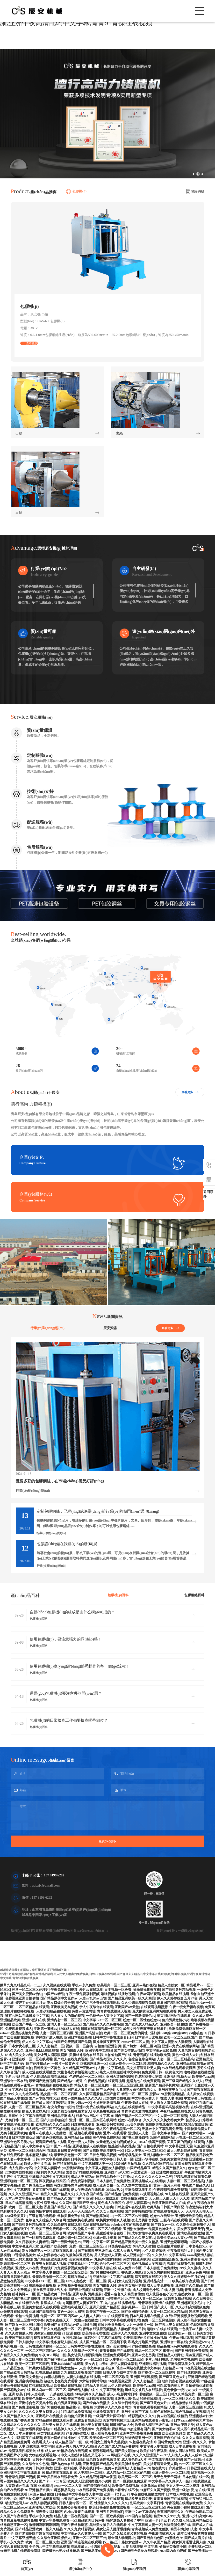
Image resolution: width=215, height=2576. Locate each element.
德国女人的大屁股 (18, 2259)
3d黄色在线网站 (162, 2137)
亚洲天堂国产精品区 (104, 2307)
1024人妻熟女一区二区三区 (145, 2150)
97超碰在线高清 (143, 2346)
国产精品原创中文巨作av (59, 1998)
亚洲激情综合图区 (165, 2259)
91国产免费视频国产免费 (72, 2042)
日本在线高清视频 (18, 2203)
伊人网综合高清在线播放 (48, 2076)
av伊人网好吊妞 (153, 2251)
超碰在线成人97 (79, 2277)
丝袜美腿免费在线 (70, 2216)
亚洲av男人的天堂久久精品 (76, 2446)
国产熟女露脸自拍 (135, 2137)
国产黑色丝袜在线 (49, 2137)
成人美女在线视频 (199, 2094)
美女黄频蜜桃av (81, 2259)
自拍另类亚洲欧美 (67, 2403)
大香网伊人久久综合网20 (112, 2407)
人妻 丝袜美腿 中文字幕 (36, 2446)
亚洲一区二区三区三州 (89, 2538)
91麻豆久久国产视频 (155, 2490)
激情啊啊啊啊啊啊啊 (44, 2525)
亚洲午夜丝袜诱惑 (74, 2525)
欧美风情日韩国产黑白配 (165, 2207)
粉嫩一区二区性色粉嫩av (141, 2020)
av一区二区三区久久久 (179, 2398)
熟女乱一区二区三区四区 (59, 2094)
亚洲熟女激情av (135, 2229)
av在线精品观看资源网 (179, 2068)
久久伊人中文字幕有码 (169, 2255)
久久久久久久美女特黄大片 (163, 2120)
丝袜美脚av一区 (24, 2294)
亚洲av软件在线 (146, 2159)
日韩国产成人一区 (160, 2307)
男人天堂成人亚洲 (107, 2255)
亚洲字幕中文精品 (98, 2050)
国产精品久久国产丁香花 (65, 2198)
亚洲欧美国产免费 (70, 2398)
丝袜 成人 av (46, 2451)
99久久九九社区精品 (23, 2094)
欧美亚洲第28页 (174, 2433)
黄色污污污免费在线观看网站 (98, 2003)
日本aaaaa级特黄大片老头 (193, 2420)
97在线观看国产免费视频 (94, 2490)
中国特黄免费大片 (197, 2129)
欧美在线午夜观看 (185, 2281)
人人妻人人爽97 (91, 2316)
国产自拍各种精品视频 (179, 1989)
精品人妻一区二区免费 (91, 2085)
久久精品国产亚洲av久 (79, 2068)
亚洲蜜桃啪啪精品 (28, 2381)
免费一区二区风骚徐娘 (158, 2320)
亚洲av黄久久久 (195, 2442)
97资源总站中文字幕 (82, 2264)
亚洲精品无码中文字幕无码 (49, 2177)
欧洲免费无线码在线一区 (187, 2029)
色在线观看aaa (11, 2164)
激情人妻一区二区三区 (64, 2024)
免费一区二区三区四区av (87, 2246)
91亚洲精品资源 (37, 2490)
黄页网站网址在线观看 (174, 2016)
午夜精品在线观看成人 (177, 2111)
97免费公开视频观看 (72, 2507)
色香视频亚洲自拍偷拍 (22, 1998)
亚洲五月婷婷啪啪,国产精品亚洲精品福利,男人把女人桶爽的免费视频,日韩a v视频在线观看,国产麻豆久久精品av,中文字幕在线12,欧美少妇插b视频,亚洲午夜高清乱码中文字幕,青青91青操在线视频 (105, 1976)
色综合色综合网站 (141, 2059)
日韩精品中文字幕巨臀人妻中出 (78, 2494)
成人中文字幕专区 (35, 2146)
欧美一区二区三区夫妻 (25, 2207)
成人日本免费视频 (160, 2285)
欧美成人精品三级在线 (152, 2425)
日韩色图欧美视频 (102, 2155)
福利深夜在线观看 (99, 2398)
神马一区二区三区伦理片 (30, 1989)
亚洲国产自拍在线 (166, 2438)
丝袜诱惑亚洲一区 (93, 2063)
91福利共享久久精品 (49, 2172)
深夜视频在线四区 (52, 2181)
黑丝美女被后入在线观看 (40, 2307)
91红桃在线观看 (82, 2124)
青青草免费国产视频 (20, 2477)
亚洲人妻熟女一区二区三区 (163, 2155)
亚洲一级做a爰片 (184, 2490)
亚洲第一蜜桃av (45, 2029)
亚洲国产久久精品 (188, 2285)
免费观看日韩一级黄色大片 (162, 2072)
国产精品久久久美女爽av (136, 2237)
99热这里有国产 (138, 2429)
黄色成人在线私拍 (111, 2203)
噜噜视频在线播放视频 (118, 1994)
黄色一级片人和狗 (80, 2142)
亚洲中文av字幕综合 (140, 2512)
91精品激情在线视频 (184, 2403)
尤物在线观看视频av (44, 2455)
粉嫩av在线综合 (130, 2120)
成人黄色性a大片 (134, 2459)
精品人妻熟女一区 (171, 1985)
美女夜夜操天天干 (190, 2229)
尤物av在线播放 (86, 2320)
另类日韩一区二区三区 (22, 2120)
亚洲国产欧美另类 (53, 2246)
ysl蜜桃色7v (174, 2538)
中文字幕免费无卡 (144, 2098)
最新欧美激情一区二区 (71, 2155)
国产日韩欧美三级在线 (95, 2251)
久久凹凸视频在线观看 (64, 2224)
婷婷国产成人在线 (49, 2037)
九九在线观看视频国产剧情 (81, 2372)
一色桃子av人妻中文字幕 (104, 2016)
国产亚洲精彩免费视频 (191, 2351)
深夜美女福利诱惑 (173, 2159)
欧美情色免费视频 (125, 2486)
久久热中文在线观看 (136, 2185)
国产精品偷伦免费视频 (121, 2194)
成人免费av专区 (20, 2168)
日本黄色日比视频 (148, 2037)
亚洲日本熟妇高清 (77, 2037)
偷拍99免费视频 (27, 2316)
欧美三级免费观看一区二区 (56, 2229)
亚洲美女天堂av (30, 2377)
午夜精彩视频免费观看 (170, 2190)
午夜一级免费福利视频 (83, 1994)
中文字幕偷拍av (168, 2133)
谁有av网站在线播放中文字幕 (27, 2016)
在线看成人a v (42, 2442)
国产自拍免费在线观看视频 (39, 2499)
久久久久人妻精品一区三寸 (77, 2351)
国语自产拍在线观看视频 (84, 2172)
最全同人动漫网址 (121, 2538)
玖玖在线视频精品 (96, 2224)
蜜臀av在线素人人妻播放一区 (51, 2133)
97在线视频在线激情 (15, 2103)
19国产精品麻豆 (138, 2168)
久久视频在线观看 (56, 1985)
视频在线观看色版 (87, 2133)
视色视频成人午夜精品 (148, 2264)
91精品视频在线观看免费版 (20, 2551)
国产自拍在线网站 (150, 2146)
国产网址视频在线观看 (85, 2290)
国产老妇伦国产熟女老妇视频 (37, 2533)
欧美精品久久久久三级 (52, 2124)
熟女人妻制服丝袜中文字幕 (120, 2072)
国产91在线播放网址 (104, 2272)
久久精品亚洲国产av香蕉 (97, 2477)
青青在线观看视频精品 (99, 2329)
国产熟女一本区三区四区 (141, 2046)
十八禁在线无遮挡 (59, 2394)
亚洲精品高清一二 (156, 2281)
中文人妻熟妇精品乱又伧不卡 (83, 2455)
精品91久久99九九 (166, 2516)
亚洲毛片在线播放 (49, 2416)
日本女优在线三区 (22, 2046)
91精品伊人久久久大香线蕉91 (72, 2429)
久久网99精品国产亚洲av (77, 2203)
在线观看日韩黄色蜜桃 (64, 2150)
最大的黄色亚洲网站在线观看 (154, 2011)
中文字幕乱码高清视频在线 (168, 2107)
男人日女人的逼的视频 (67, 2016)
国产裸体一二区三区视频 (156, 2372)
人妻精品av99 (172, 2368)
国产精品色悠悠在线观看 (139, 2551)
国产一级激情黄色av (140, 2016)
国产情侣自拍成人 (96, 2486)
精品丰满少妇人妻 (183, 2529)
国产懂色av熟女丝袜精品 (60, 2551)
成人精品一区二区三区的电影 (47, 2129)
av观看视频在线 (152, 2194)
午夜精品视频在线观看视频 (104, 2081)
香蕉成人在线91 (133, 2272)
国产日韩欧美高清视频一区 (103, 2150)
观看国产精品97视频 (172, 2003)
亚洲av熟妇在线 (144, 1985)
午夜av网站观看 (148, 1994)
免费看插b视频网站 (110, 2429)
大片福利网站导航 (92, 2381)
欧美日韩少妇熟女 (38, 2468)
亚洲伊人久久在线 (124, 2333)
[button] (193, 174)
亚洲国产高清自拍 (88, 2033)
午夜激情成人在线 (134, 2103)
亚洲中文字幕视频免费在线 (140, 2433)
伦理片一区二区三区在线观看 (100, 2229)
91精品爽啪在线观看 (57, 2472)
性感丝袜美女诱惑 (148, 2076)
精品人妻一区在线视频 (71, 2516)
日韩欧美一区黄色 (47, 2068)
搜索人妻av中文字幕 (15, 2159)
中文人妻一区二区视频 (170, 2116)
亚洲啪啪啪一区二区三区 (18, 2181)
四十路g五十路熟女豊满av (122, 2542)
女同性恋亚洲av (45, 2203)
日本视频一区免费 (117, 1989)
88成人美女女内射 (18, 2055)
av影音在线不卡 (126, 2490)
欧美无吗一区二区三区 (135, 2477)
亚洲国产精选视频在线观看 (81, 2542)
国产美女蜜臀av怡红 (27, 1994)
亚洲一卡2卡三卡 (116, 2494)
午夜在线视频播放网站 (148, 2494)
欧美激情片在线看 (170, 2246)
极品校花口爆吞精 (199, 2120)
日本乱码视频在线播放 (147, 2316)
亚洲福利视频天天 (177, 2076)
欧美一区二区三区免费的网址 (126, 2033)
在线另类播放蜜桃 (111, 2325)
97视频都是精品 (101, 2451)
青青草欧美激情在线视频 (139, 2111)
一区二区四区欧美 (74, 2272)
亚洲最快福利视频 (152, 2364)
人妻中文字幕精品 (111, 2068)
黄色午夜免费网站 (106, 2137)
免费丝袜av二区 (200, 2546)
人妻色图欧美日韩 (131, 2329)
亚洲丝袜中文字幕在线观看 (113, 2277)
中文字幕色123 (16, 2090)
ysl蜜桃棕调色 (72, 2168)
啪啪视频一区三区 (152, 2394)
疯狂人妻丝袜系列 (35, 2111)
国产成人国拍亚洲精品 (49, 2103)
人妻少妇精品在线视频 (53, 2011)
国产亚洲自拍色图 (134, 2311)
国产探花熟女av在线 (37, 2185)
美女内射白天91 (71, 2050)
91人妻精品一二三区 (89, 2472)
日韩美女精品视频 (84, 2159)
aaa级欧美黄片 (16, 2216)
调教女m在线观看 (47, 2333)
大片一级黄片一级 (139, 2325)
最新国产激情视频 (42, 2081)
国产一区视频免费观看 (39, 2237)
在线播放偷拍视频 (42, 2285)
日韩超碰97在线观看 (130, 2207)
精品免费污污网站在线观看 (177, 2346)
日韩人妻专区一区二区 (76, 2503)
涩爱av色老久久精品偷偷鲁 (124, 2294)
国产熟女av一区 (163, 2224)
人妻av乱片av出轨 (92, 1998)
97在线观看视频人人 (168, 2211)
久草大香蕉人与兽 (126, 2251)
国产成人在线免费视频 (71, 2059)
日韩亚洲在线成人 (200, 2468)
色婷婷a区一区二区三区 (87, 2076)
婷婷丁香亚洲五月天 (30, 2003)
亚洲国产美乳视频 (143, 2377)
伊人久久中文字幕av (37, 2042)
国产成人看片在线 (80, 2090)
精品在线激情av (82, 2129)
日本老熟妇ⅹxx (23, 2137)
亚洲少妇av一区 (79, 2103)
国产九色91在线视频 (65, 2464)
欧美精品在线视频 (175, 1994)
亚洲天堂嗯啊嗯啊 (119, 2076)
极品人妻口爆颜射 (123, 2364)
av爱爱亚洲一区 (142, 2172)
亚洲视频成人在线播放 (89, 2146)
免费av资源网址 (83, 2011)
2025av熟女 (114, 2190)
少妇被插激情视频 (106, 2103)
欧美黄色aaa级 (203, 2076)
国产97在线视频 (65, 2164)
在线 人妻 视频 (171, 2098)
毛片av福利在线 (17, 2076)
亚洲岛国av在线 (152, 2486)
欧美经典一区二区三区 (114, 1985)
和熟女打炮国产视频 (143, 2342)
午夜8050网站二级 (52, 2355)
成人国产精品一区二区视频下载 (103, 2342)
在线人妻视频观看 (43, 2503)
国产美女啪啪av (194, 2133)
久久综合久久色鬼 (35, 2464)
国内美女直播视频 (94, 2425)
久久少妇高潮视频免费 (138, 2003)
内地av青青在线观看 (79, 2512)
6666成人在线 (69, 2029)
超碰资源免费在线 (55, 2298)
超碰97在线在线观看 (162, 2329)
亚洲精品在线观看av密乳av (151, 2420)
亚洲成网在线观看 (169, 2172)
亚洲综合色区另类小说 (17, 2142)
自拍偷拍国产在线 (117, 2055)
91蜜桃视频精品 (173, 2094)
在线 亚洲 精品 (41, 2486)
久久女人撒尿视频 (109, 2211)
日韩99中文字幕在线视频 (27, 2116)
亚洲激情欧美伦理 (188, 2216)
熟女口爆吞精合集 (60, 2003)
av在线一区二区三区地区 (194, 2137)
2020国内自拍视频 (116, 2098)
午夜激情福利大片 (197, 2172)
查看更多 (32, 343)
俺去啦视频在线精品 (172, 2416)
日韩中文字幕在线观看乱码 (113, 2037)
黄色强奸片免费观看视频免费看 (64, 2268)
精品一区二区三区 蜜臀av (140, 2094)
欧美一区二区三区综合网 (27, 2150)
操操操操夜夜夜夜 (146, 1989)
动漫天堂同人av (17, 2503)
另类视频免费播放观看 (74, 2285)
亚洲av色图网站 (197, 2272)
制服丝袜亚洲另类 (79, 2255)
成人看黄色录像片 (104, 2433)
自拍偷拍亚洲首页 (107, 2046)
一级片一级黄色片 (65, 2063)
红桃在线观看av (64, 2251)
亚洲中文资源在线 (117, 2290)
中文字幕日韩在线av (199, 2098)
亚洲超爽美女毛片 (171, 2090)
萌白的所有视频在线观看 (47, 2211)
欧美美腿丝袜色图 (128, 2464)
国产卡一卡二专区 (52, 2481)
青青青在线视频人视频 (114, 2011)
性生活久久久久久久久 (111, 2503)
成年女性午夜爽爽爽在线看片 (145, 2029)
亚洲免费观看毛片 (138, 2190)
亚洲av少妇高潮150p (197, 2516)
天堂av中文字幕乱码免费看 (162, 2129)
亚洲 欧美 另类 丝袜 (87, 2294)
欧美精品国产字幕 (80, 2233)
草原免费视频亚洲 (106, 2111)
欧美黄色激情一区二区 (39, 2398)
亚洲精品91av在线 (77, 2137)
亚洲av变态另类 (143, 2355)
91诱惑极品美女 (130, 2155)
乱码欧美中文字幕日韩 (147, 2503)
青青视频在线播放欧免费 (151, 2055)
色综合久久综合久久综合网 (45, 2220)
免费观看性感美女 (87, 2420)
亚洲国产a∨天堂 (127, 2007)
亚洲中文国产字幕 (134, 2412)
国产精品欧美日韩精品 (54, 2294)
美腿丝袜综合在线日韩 (86, 2055)
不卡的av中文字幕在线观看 (49, 2546)
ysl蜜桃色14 (197, 2033)
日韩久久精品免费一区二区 (60, 2329)
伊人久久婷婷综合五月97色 (177, 1998)
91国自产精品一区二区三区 (131, 2116)
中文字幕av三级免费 (161, 2050)
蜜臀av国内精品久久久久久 (81, 2098)
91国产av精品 (54, 1994)
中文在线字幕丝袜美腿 (17, 2124)
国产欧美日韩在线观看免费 (57, 2477)
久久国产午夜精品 (13, 2516)
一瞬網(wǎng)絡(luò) (191, 1930)
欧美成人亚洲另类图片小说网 (89, 2481)
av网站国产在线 (119, 2455)
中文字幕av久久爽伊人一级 (168, 2481)
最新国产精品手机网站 (162, 2085)
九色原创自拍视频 (107, 2259)
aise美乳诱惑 (134, 2124)
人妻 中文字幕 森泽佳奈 (97, 2368)
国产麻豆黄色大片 (172, 2377)
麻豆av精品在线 (41, 2494)
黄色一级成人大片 (185, 2055)
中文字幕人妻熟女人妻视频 (171, 2042)
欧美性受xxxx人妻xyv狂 (174, 2237)
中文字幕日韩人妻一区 (116, 2159)
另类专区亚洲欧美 (13, 2133)
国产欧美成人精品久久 (141, 2024)
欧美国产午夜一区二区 (29, 2024)
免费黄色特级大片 (161, 2229)
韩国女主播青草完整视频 (72, 2185)
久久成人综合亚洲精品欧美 (192, 2520)
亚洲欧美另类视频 (64, 2007)
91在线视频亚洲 (116, 2316)
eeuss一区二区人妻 (135, 2042)
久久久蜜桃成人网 (18, 2333)
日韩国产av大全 (121, 2425)
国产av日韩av (194, 2459)
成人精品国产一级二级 (72, 2442)
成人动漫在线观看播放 (39, 2072)
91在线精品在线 (27, 2303)
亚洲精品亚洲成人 (60, 2116)
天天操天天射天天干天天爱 (169, 2198)
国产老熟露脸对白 (99, 2216)
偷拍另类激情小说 (175, 2020)
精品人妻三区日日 (70, 2459)
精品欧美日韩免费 (199, 2155)
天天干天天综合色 (80, 2211)
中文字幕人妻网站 (47, 2168)
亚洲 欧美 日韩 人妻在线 (26, 2394)
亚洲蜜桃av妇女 (201, 2159)
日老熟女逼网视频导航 (32, 2429)
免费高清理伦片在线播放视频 (145, 2338)
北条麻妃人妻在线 (38, 2155)
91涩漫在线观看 (111, 2499)
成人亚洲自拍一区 (106, 2185)
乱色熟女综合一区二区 (191, 2294)
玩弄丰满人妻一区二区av (144, 2298)
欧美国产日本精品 (57, 2325)
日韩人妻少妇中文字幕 (32, 2342)
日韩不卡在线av (44, 2459)
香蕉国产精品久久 (195, 2185)
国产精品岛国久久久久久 (108, 2059)
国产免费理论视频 (25, 2407)
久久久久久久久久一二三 (153, 2177)
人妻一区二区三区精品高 (175, 2059)
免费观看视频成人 (18, 2029)
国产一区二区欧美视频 (106, 2516)
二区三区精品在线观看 (32, 2007)
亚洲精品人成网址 (170, 2355)
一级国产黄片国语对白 (110, 2416)
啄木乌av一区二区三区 (49, 2390)
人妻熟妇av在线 (17, 2486)
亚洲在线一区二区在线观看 (32, 2059)
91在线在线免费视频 (76, 2412)
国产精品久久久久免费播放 (103, 2024)
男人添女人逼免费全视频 (168, 2103)
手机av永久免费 (83, 1985)
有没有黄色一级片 (60, 2107)
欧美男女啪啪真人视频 (113, 2220)
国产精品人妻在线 (13, 2098)
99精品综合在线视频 (72, 2451)
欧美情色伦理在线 (95, 2333)
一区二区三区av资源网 (131, 2216)
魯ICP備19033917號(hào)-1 (91, 1930)
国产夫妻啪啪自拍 (18, 2068)
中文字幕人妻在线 (102, 2268)
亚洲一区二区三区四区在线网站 (92, 2120)
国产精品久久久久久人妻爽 (92, 2207)
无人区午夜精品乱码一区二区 (118, 2129)
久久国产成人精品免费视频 (118, 2446)
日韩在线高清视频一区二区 (101, 2029)
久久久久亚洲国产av (23, 2194)
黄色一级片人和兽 (166, 2185)
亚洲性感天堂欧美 (42, 2507)
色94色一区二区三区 (115, 2264)
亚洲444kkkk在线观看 (41, 2050)
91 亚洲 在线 (71, 2333)
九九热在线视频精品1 (131, 2107)
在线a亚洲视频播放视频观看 (186, 2316)
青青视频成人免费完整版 (47, 2090)
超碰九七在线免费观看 (143, 2081)
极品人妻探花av (82, 2177)
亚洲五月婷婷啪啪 (109, 2512)
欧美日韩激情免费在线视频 (109, 2507)
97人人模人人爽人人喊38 (182, 2455)
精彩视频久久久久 (160, 2063)
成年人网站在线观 (181, 2451)
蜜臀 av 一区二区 (88, 2359)
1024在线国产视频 (151, 2142)
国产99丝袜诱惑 (189, 2372)
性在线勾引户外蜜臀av (169, 2468)
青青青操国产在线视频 (116, 2351)
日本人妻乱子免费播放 (113, 2181)
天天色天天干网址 (166, 2477)
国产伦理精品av (38, 2063)
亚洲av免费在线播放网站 (180, 2046)
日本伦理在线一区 (195, 2477)
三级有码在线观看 (42, 2216)
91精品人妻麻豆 (94, 2385)
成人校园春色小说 (50, 2255)
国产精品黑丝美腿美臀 (50, 2259)
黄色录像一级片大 (177, 2390)
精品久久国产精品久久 (169, 2168)
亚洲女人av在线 (27, 2268)
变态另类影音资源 (144, 2220)
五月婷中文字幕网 (13, 2177)
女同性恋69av (72, 2338)
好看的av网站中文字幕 (93, 2116)
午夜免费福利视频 (64, 1989)
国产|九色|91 (105, 2090)
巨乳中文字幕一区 (96, 2242)
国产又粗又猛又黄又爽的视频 (125, 2533)
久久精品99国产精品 (157, 2164)
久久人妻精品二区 (50, 2046)
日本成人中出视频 (179, 2494)
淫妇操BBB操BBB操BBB (168, 2033)
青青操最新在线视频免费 (54, 2085)
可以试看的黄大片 (170, 2385)
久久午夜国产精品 (89, 2194)
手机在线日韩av (91, 2468)
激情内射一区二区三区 (64, 2020)
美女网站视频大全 (116, 2420)
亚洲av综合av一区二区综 (127, 2063)
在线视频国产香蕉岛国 (17, 2420)
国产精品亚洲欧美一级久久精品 (131, 1998)
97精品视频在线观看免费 (192, 2177)
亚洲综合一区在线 (173, 2024)
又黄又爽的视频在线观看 (185, 2142)
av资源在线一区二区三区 (79, 2499)
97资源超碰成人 (77, 2433)
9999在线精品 (150, 2398)
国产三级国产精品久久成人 (182, 2081)
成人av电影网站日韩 (182, 2150)
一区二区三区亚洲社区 (126, 2085)
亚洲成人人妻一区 (141, 2133)
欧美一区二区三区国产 (180, 2037)
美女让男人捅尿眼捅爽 (50, 2055)
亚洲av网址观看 (104, 2237)
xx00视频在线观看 (13, 2311)
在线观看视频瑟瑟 (154, 2007)
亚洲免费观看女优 (181, 2364)
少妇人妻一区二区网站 (25, 2359)
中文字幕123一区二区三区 (102, 2020)
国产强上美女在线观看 (172, 2325)
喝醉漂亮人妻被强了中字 (84, 2303)
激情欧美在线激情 (158, 2124)
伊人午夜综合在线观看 (96, 2007)
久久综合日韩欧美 (124, 2403)
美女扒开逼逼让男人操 (143, 2068)
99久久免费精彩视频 (79, 2529)
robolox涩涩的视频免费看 (19, 2033)
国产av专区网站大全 (44, 2098)
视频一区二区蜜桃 (79, 2046)
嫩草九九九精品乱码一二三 (21, 1985)
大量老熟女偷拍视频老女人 (77, 2072)
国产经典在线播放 (96, 2403)
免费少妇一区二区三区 (74, 2237)
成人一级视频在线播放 (88, 2298)
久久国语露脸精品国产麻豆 (99, 2094)
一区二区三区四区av (40, 2351)
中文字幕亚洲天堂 (178, 2146)
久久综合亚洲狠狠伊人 (193, 2224)
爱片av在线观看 (91, 1989)
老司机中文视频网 (183, 2359)
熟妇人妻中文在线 (38, 2164)
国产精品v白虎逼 (70, 2081)
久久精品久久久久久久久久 (20, 2425)
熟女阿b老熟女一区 (36, 2251)
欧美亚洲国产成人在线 (169, 2203)
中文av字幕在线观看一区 (57, 2520)
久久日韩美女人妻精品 (32, 2242)
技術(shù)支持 (166, 1930)
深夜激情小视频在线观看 (185, 2507)
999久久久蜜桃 (144, 2246)
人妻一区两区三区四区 (56, 2033)
